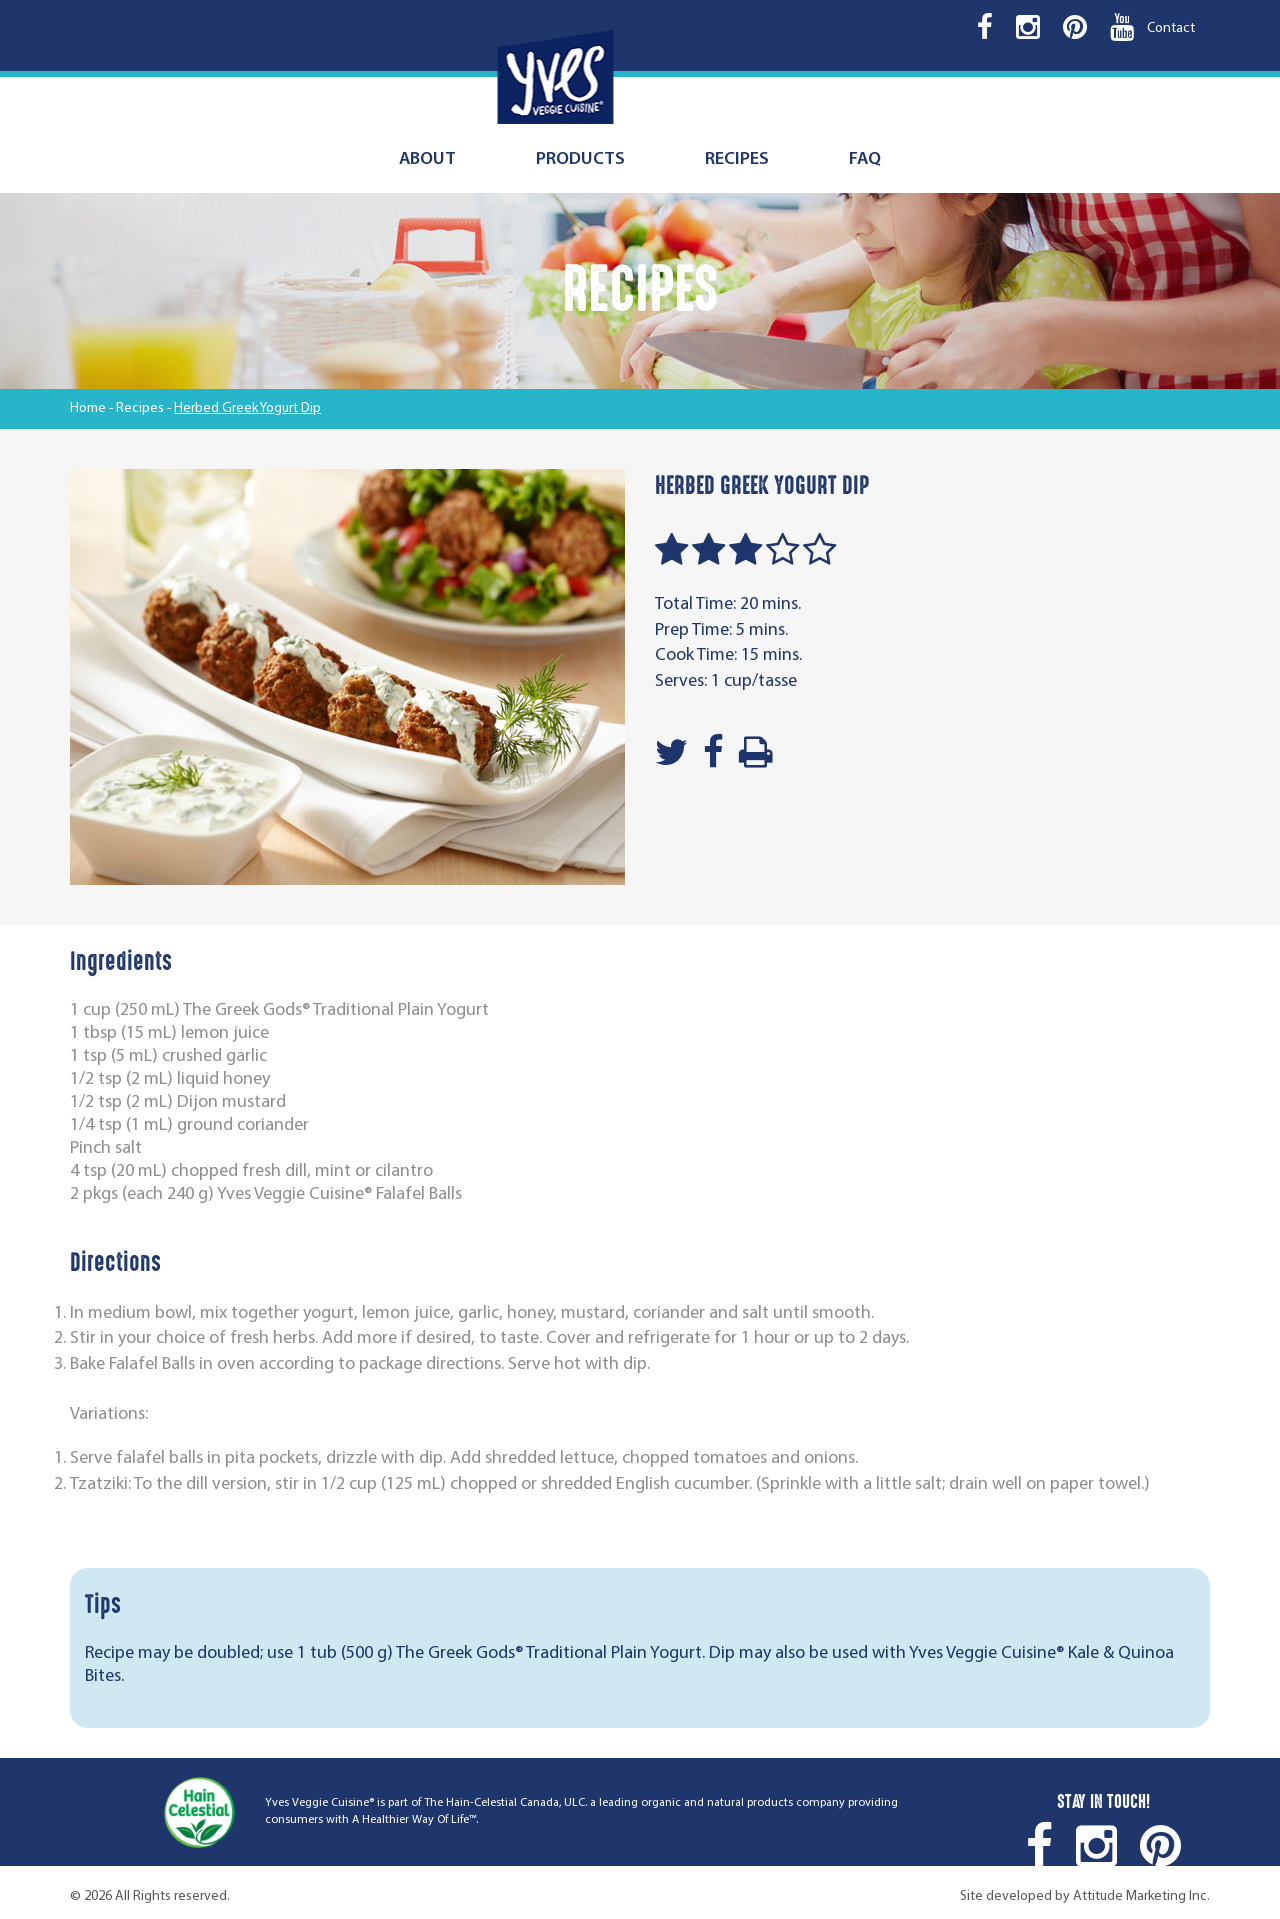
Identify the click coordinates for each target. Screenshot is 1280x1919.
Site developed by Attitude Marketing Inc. (1085, 1896)
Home (88, 408)
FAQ (865, 159)
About (427, 159)
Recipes (737, 159)
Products (580, 159)
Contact (1171, 28)
